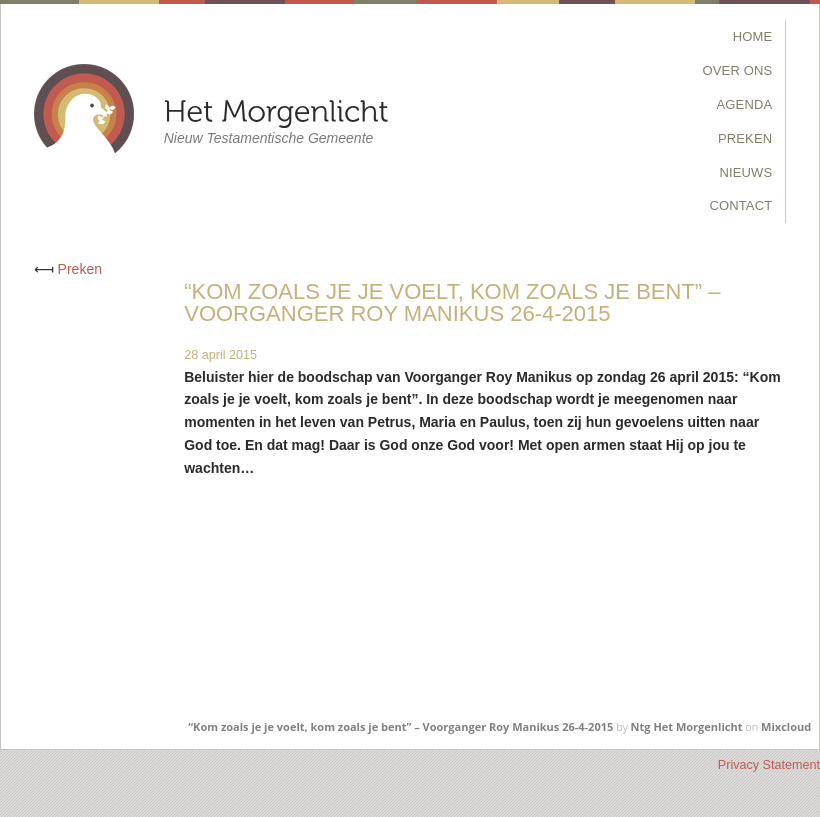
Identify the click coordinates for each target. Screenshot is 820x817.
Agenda (745, 104)
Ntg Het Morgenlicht (687, 726)
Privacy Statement (769, 765)
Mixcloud (786, 726)
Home (753, 36)
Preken (745, 138)
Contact (740, 205)
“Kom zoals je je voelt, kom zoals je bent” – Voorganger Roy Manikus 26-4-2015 (400, 726)
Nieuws (745, 172)
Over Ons (738, 70)
